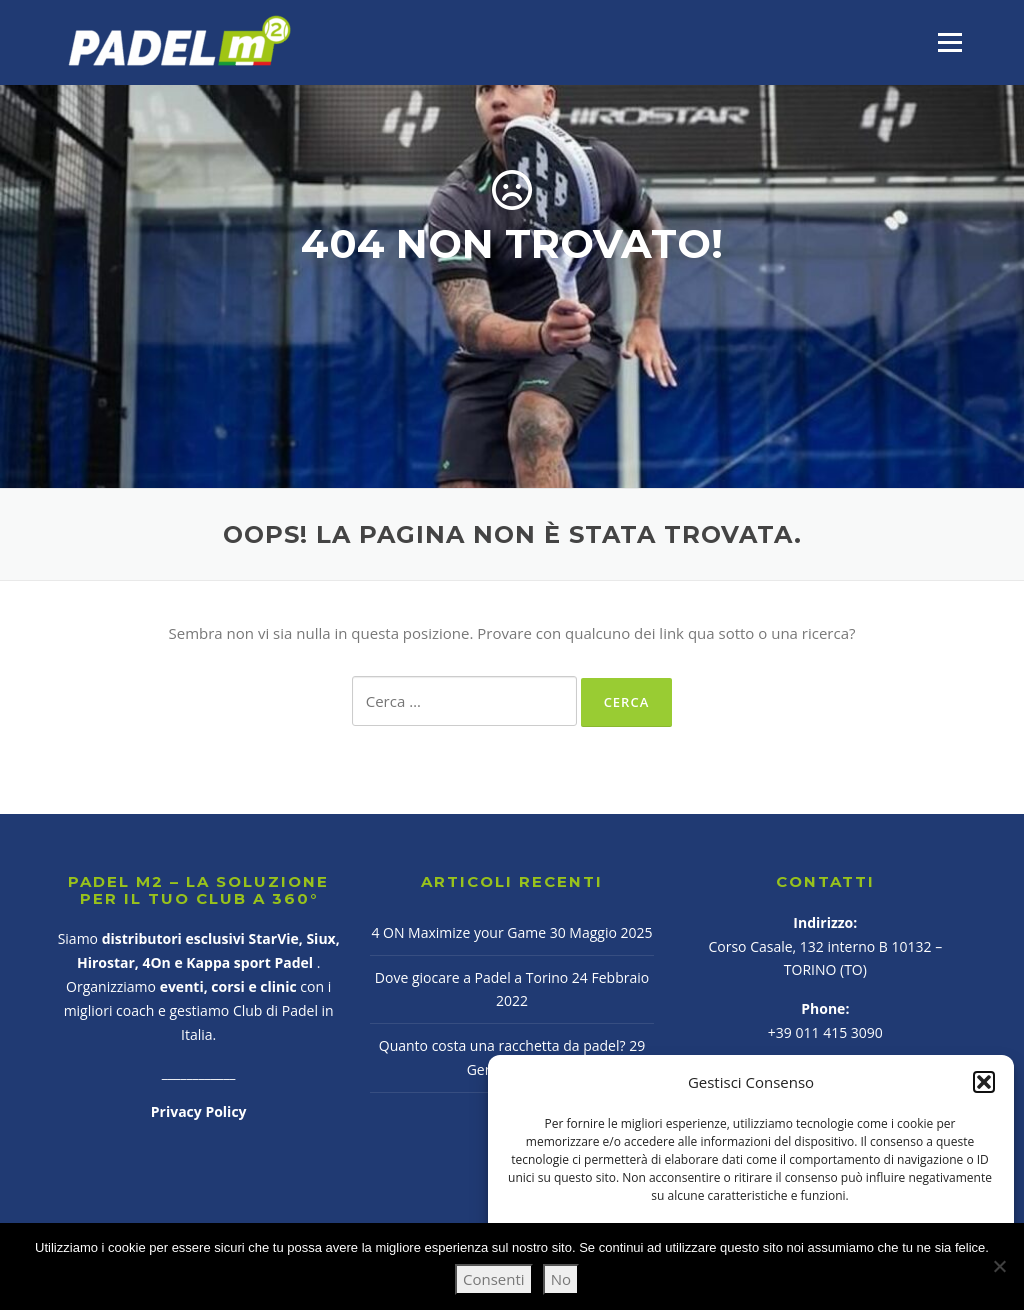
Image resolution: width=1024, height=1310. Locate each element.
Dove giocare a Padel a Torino (471, 977)
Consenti (494, 1279)
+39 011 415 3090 (825, 1032)
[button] (984, 1082)
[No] (999, 1266)
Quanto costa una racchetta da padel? (502, 1045)
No (561, 1279)
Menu (949, 42)
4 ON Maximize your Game (458, 932)
